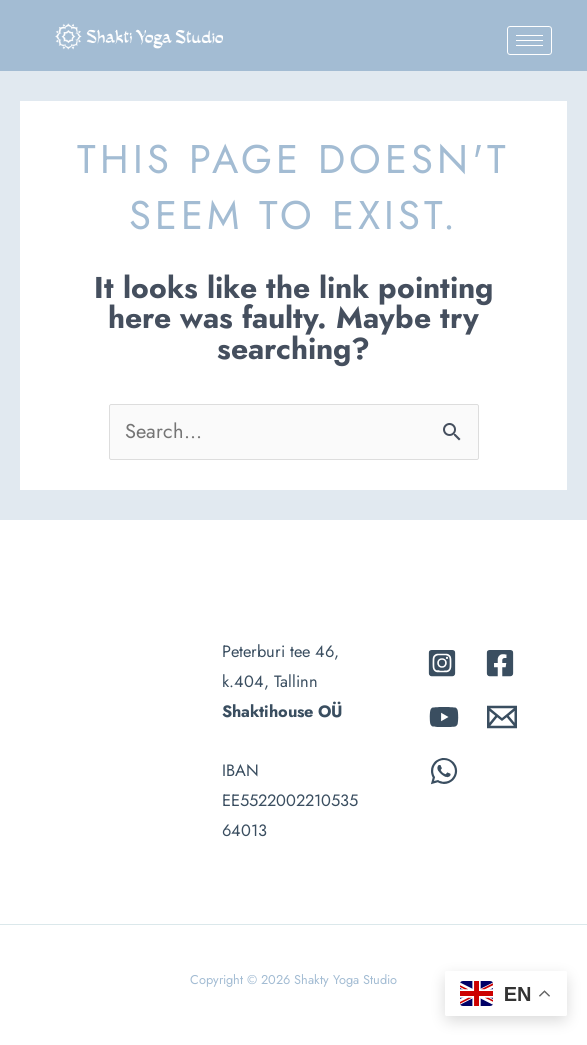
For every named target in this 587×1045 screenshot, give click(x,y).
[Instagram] (442, 663)
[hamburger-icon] (529, 40)
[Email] (502, 717)
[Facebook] (500, 663)
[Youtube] (444, 717)
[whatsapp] (444, 771)
